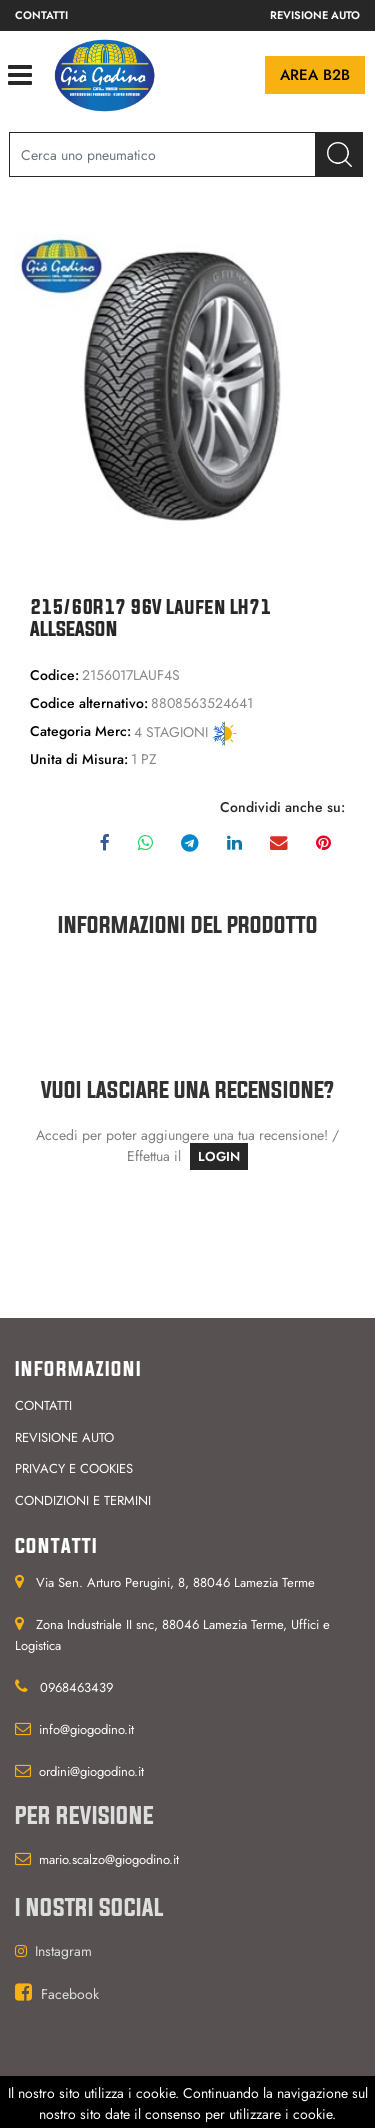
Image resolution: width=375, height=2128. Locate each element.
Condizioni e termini (83, 1500)
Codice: (54, 675)
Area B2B (315, 75)
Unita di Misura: (79, 759)
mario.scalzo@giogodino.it (109, 1859)
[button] (339, 154)
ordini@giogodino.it (91, 1771)
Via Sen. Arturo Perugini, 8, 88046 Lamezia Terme (175, 1582)
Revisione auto (315, 15)
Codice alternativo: (89, 703)
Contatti (41, 15)
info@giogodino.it (86, 1729)
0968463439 (76, 1687)
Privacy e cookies (74, 1468)
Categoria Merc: (80, 731)
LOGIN (219, 1156)
